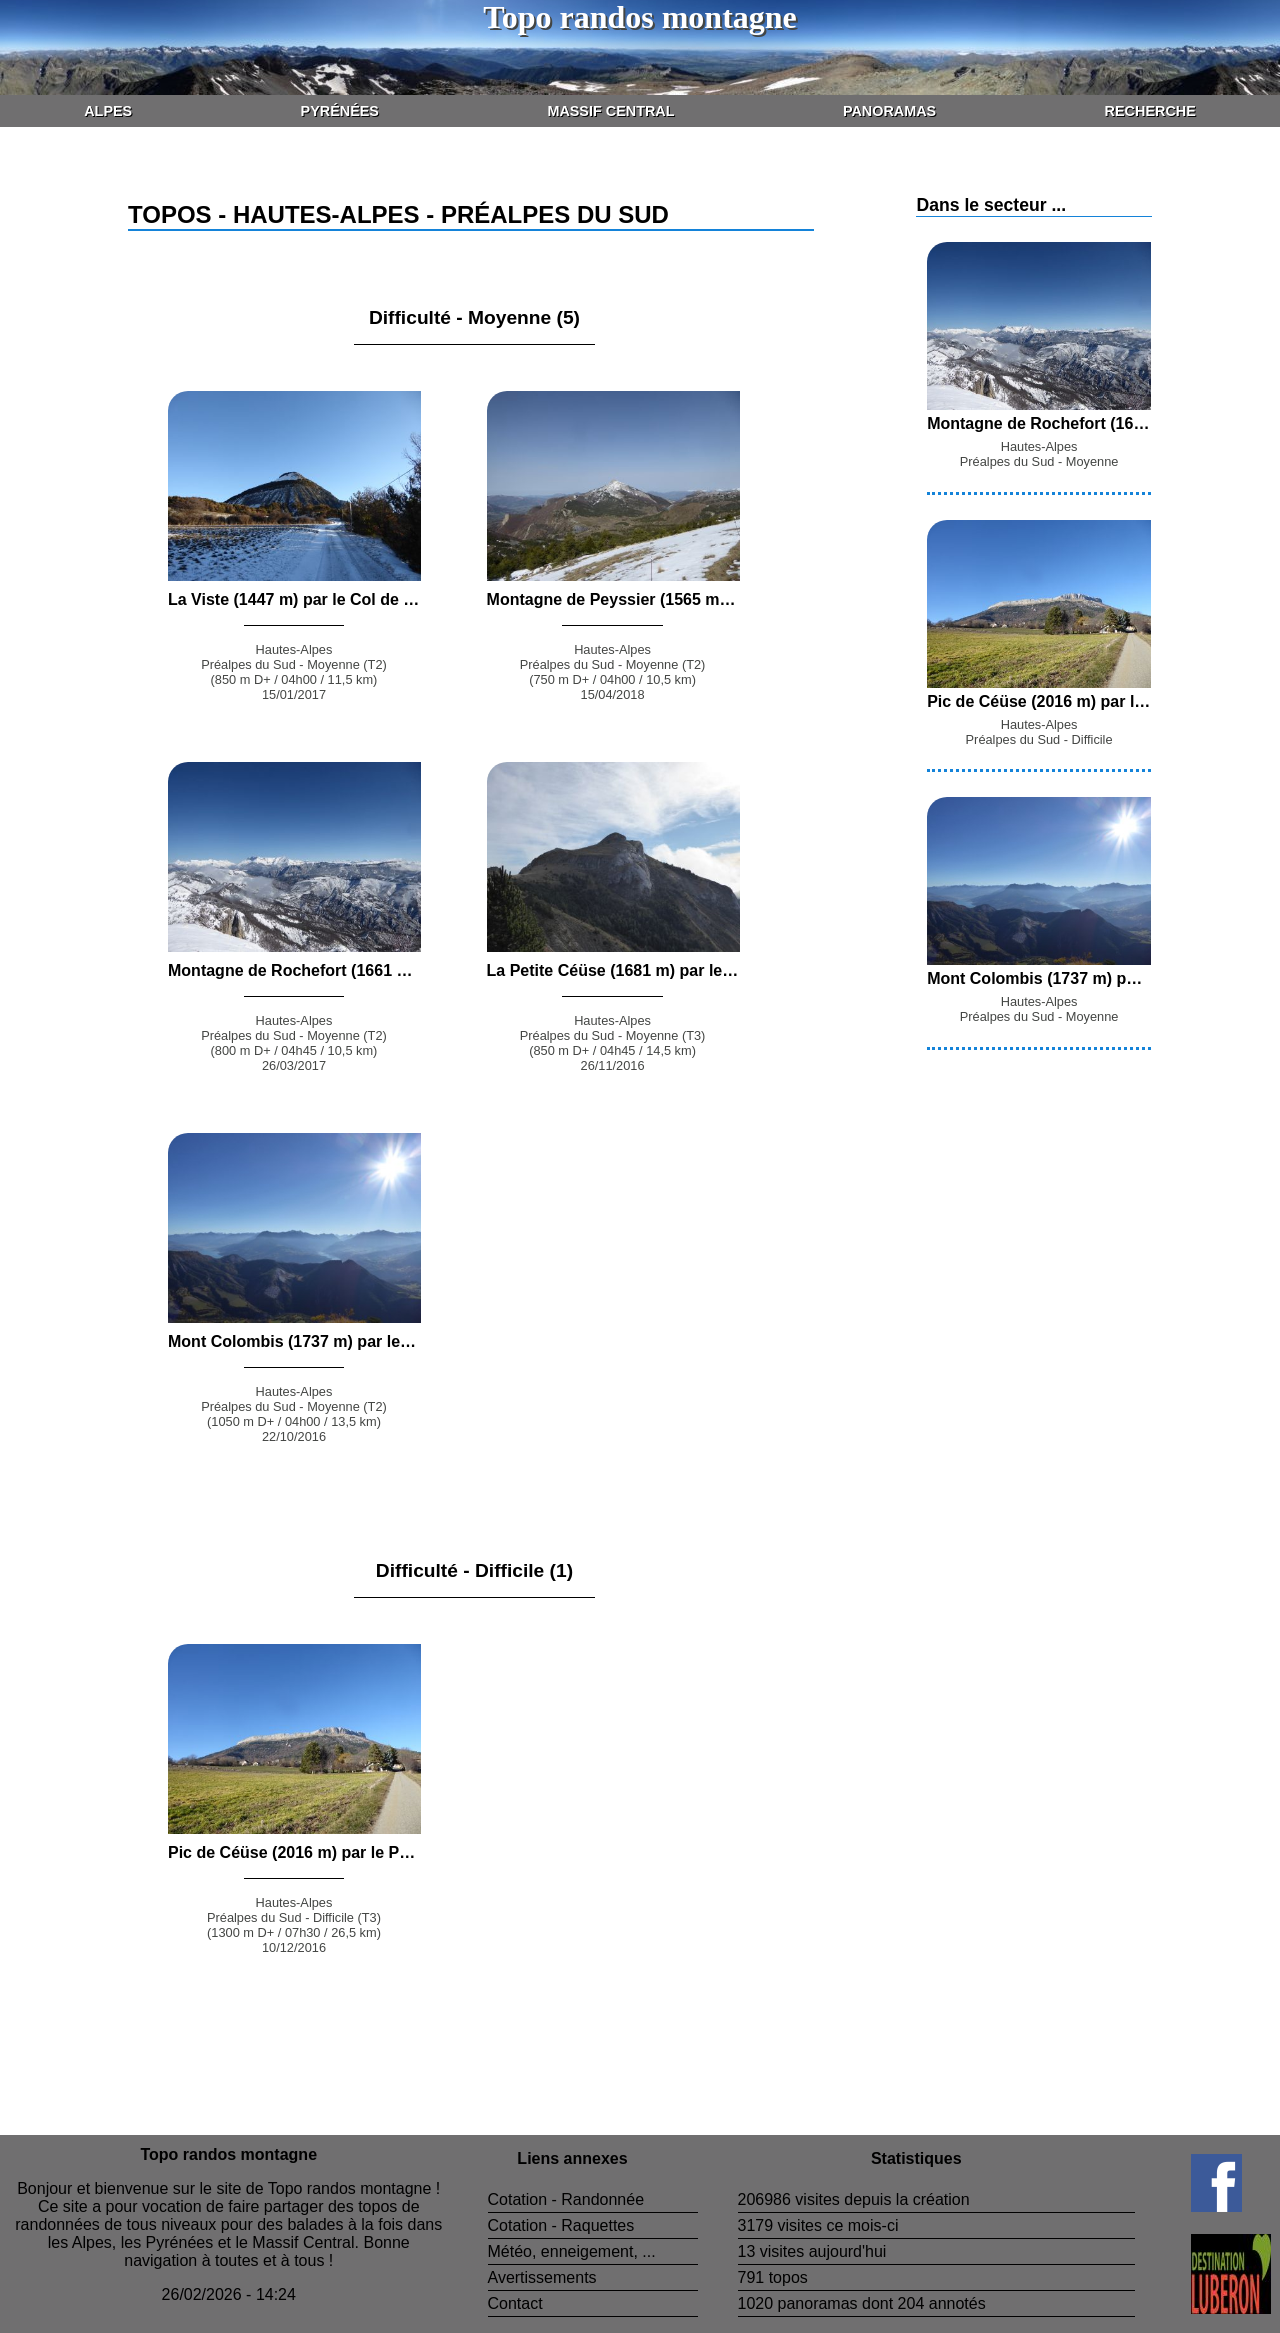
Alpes (108, 111)
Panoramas (889, 111)
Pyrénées (340, 111)
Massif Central (610, 111)
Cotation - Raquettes (561, 2225)
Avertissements (542, 2277)
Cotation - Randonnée (566, 2199)
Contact (515, 2303)
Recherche (1150, 111)
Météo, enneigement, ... (572, 2251)
